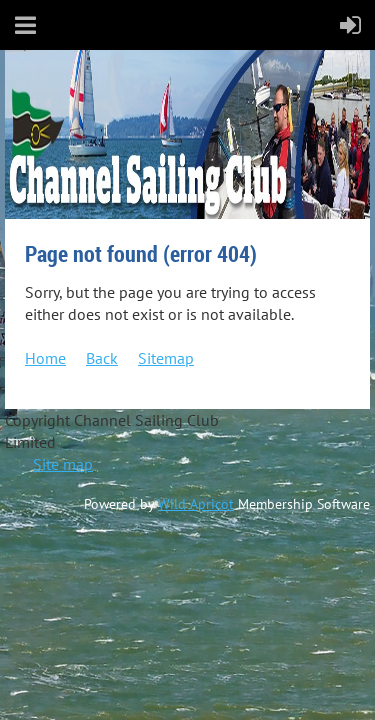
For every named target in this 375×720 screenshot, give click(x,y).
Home (45, 358)
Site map (63, 464)
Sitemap (166, 358)
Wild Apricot (196, 504)
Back (102, 358)
